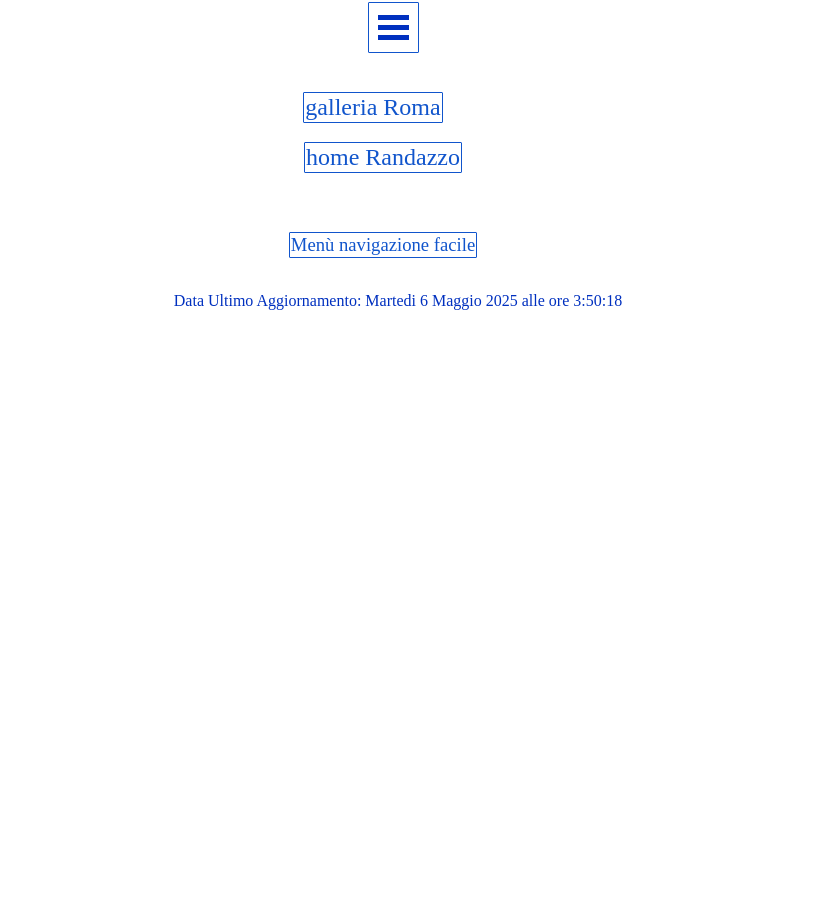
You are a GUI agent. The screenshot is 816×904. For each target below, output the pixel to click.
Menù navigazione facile (383, 244)
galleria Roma (372, 107)
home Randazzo (383, 157)
